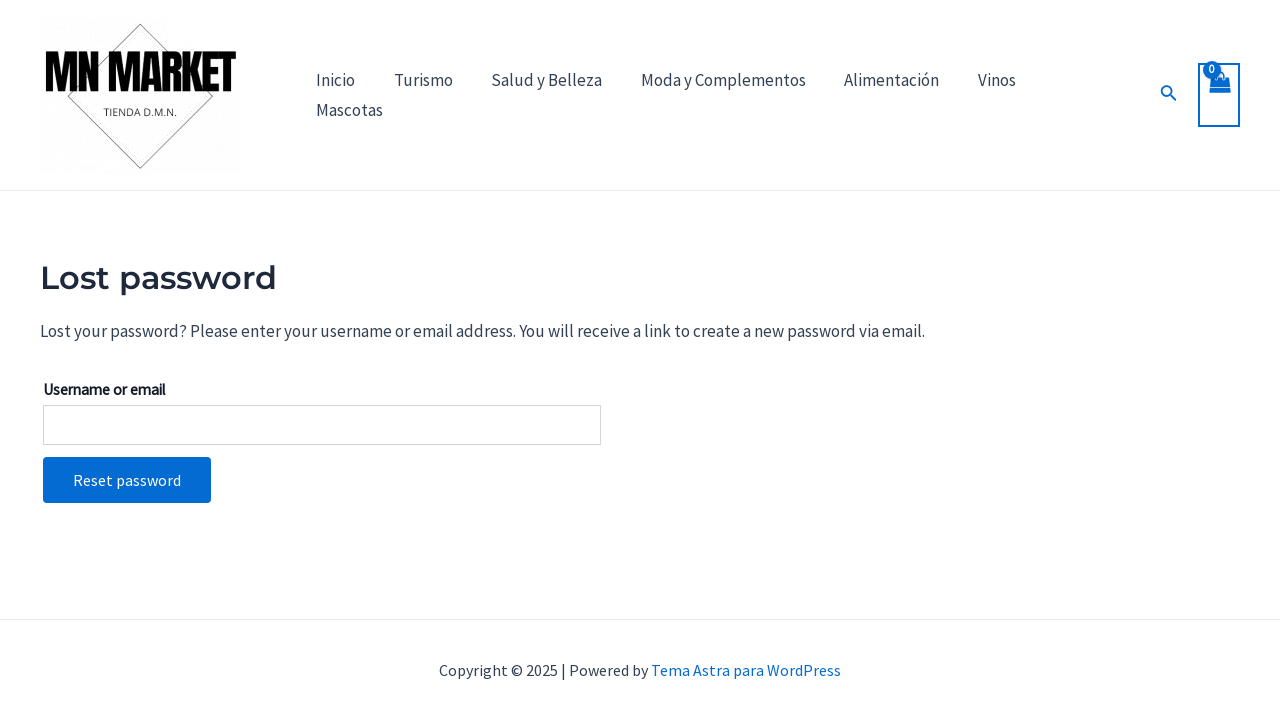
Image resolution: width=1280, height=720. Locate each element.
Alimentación (871, 95)
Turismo (416, 95)
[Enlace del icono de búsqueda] (1138, 95)
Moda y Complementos (707, 95)
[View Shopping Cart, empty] (1218, 95)
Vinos (972, 95)
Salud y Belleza (535, 95)
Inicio (333, 95)
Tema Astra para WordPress (746, 670)
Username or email (104, 389)
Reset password (127, 480)
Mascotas (1058, 95)
